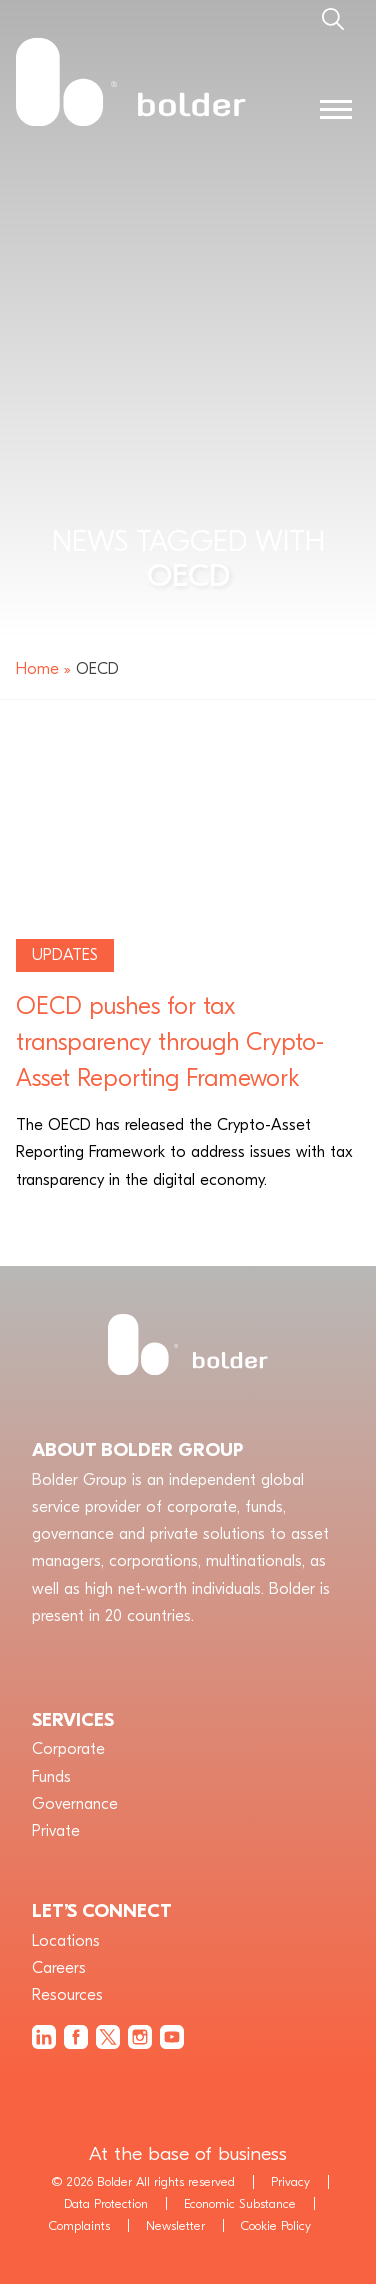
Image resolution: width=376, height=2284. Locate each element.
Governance (75, 1804)
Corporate (68, 1749)
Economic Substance (240, 2203)
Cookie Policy (276, 2225)
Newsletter (175, 2225)
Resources (67, 1995)
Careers (59, 1968)
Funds (51, 1777)
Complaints (79, 2225)
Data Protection (106, 2203)
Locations (66, 1941)
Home (37, 669)
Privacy (290, 2181)
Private (56, 1831)
